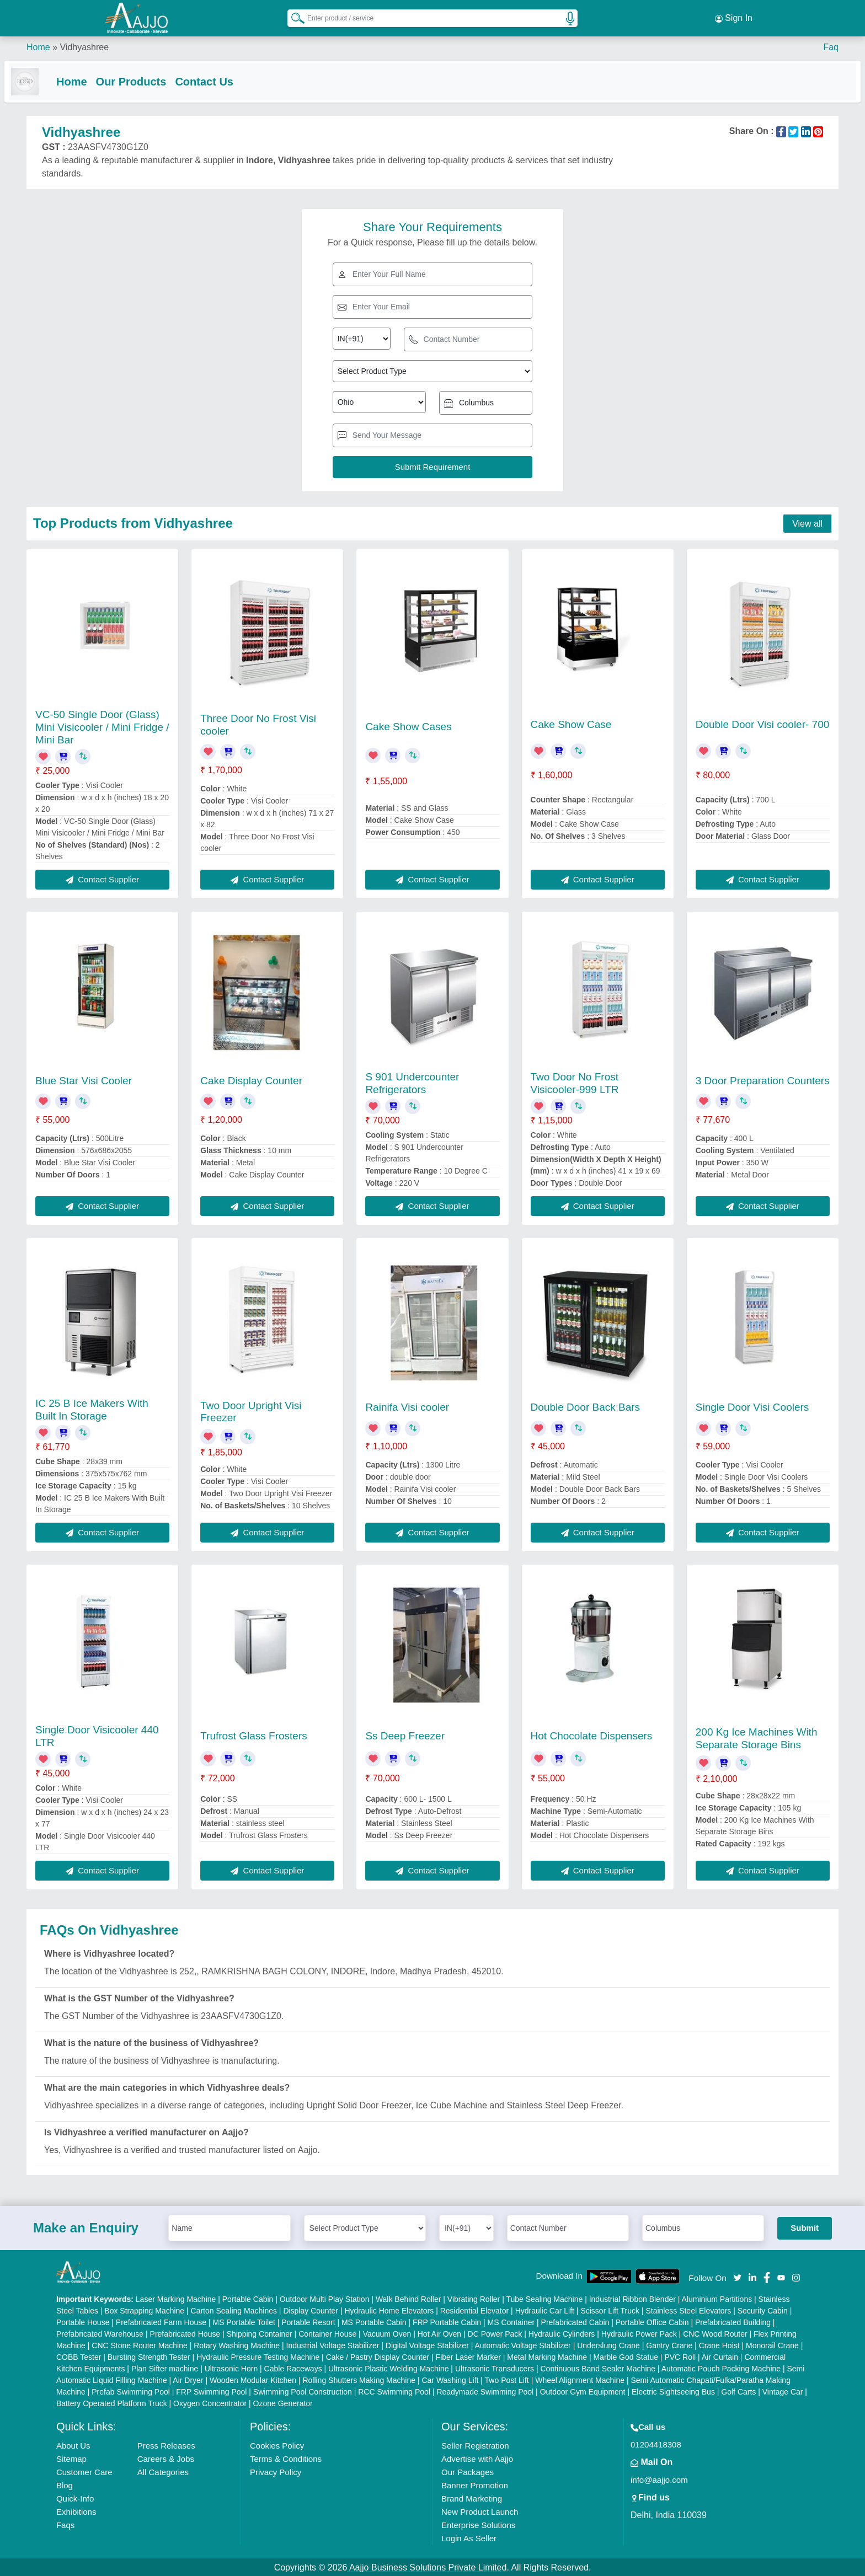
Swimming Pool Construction (302, 2390)
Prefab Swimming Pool (131, 2390)
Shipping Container (259, 2332)
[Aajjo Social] (737, 2275)
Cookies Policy (277, 2444)
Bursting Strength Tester (149, 2356)
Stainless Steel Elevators (688, 2309)
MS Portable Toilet (243, 2321)
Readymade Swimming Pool (484, 2390)
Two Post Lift (507, 2379)
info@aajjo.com (659, 2478)
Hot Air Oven (439, 2332)
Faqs (65, 2524)
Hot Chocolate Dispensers (592, 1734)
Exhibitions (76, 2510)
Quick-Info (75, 2497)
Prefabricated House (185, 2332)
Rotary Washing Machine (237, 2344)
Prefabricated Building (733, 2321)
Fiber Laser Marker (468, 2356)
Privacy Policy (275, 2471)
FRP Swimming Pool (211, 2390)
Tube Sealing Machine (544, 2298)
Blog (64, 2484)
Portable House (83, 2321)
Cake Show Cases (408, 725)
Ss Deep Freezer (405, 1734)
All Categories (163, 2471)
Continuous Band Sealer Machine (598, 2367)
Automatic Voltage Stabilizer (522, 2344)
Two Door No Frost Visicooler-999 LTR (575, 1082)
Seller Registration (475, 2444)
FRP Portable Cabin (447, 2321)
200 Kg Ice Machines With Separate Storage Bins (757, 1737)
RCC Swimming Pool (394, 2390)
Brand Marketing (471, 2497)
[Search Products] (293, 16)
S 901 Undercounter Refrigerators (412, 1082)
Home (38, 44)
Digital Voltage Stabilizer (427, 2344)
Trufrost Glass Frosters (253, 1734)
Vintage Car (782, 2390)
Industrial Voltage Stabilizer (333, 2344)
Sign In (733, 17)
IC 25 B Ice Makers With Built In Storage (91, 1408)
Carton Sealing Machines (234, 2309)
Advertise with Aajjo (477, 2457)
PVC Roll (680, 2356)
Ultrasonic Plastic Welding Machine (388, 2367)
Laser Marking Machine (176, 2298)
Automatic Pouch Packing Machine (721, 2367)
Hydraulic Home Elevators (389, 2309)
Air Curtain (720, 2356)
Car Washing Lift (449, 2379)
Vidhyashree (84, 44)
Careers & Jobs (165, 2457)
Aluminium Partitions (717, 2298)
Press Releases (166, 2444)
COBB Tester (78, 2356)
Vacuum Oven (387, 2332)
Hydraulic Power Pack (639, 2332)
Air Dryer (188, 2379)
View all (807, 522)
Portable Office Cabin (652, 2321)
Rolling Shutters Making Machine (358, 2379)
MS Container (511, 2321)
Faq (831, 44)
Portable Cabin (248, 2298)
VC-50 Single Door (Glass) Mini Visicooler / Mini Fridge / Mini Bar (102, 726)
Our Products (153, 78)
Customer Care (84, 2471)
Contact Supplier (102, 877)
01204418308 (656, 2443)
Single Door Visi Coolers (752, 1406)
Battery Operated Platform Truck (111, 2402)
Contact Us (226, 78)
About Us (73, 2444)
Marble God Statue (625, 2356)
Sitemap (71, 2457)
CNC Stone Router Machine (140, 2344)
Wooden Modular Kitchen (253, 2379)
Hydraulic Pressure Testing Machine (257, 2356)
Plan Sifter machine (164, 2367)
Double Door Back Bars (585, 1406)
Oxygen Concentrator (210, 2402)
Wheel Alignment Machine (579, 2379)
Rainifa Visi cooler (407, 1406)
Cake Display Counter (251, 1079)
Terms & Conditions (286, 2457)
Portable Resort (308, 2321)
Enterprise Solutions (478, 2524)
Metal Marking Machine (547, 2356)
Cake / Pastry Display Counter (378, 2356)
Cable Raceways (293, 2367)
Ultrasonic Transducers (494, 2367)
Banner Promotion (474, 2484)
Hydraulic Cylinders (561, 2332)
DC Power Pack (495, 2332)
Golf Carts (738, 2390)
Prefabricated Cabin (575, 2321)
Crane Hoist (719, 2344)
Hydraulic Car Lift (544, 2309)
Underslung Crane (608, 2344)
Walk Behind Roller (408, 2298)
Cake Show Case (571, 723)
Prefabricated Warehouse (99, 2332)
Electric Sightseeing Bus (673, 2390)
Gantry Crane (669, 2344)
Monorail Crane (772, 2344)
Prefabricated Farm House (161, 2321)
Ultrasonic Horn (231, 2367)
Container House (327, 2332)
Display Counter (310, 2309)
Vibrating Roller (473, 2298)
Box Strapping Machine (144, 2309)
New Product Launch (479, 2510)
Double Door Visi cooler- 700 (763, 723)
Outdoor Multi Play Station (325, 2298)
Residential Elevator (474, 2309)
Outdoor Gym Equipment (583, 2390)
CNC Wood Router (715, 2332)
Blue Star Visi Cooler (83, 1079)
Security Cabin (763, 2309)
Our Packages (467, 2471)
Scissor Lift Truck (609, 2309)
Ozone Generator (283, 2402)
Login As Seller (468, 2537)
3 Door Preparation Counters (763, 1079)
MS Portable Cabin (374, 2321)
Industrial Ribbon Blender (632, 2298)
